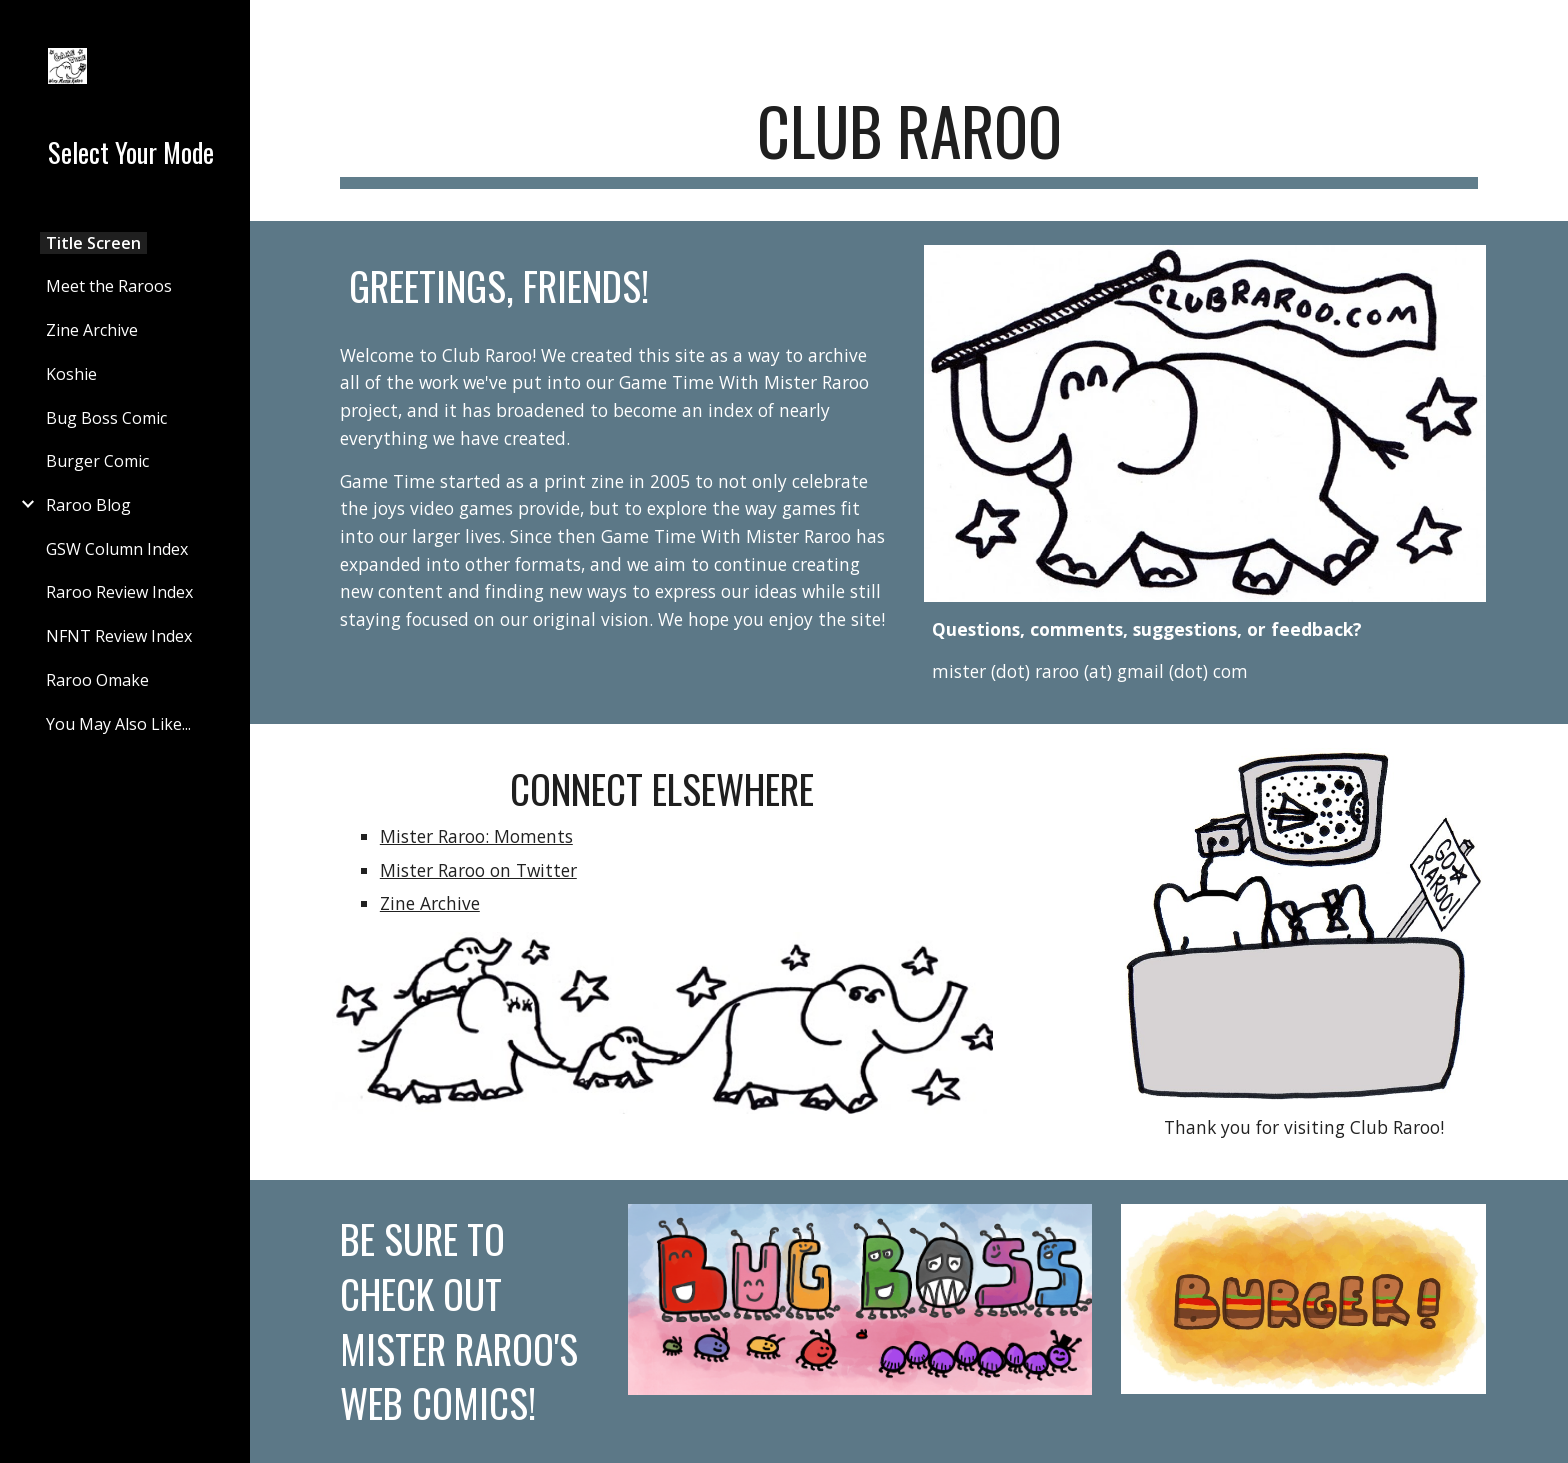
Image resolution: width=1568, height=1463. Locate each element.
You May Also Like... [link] (118, 724)
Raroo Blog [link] (88, 505)
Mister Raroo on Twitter (478, 870)
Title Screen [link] (93, 243)
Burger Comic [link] (97, 461)
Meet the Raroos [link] (109, 286)
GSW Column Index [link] (117, 549)
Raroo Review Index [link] (119, 592)
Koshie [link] (71, 374)
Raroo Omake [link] (97, 680)
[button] (1544, 28)
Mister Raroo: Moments (476, 836)
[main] (909, 140)
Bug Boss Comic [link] (106, 418)
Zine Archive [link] (92, 330)
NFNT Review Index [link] (119, 636)
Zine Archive (430, 903)
